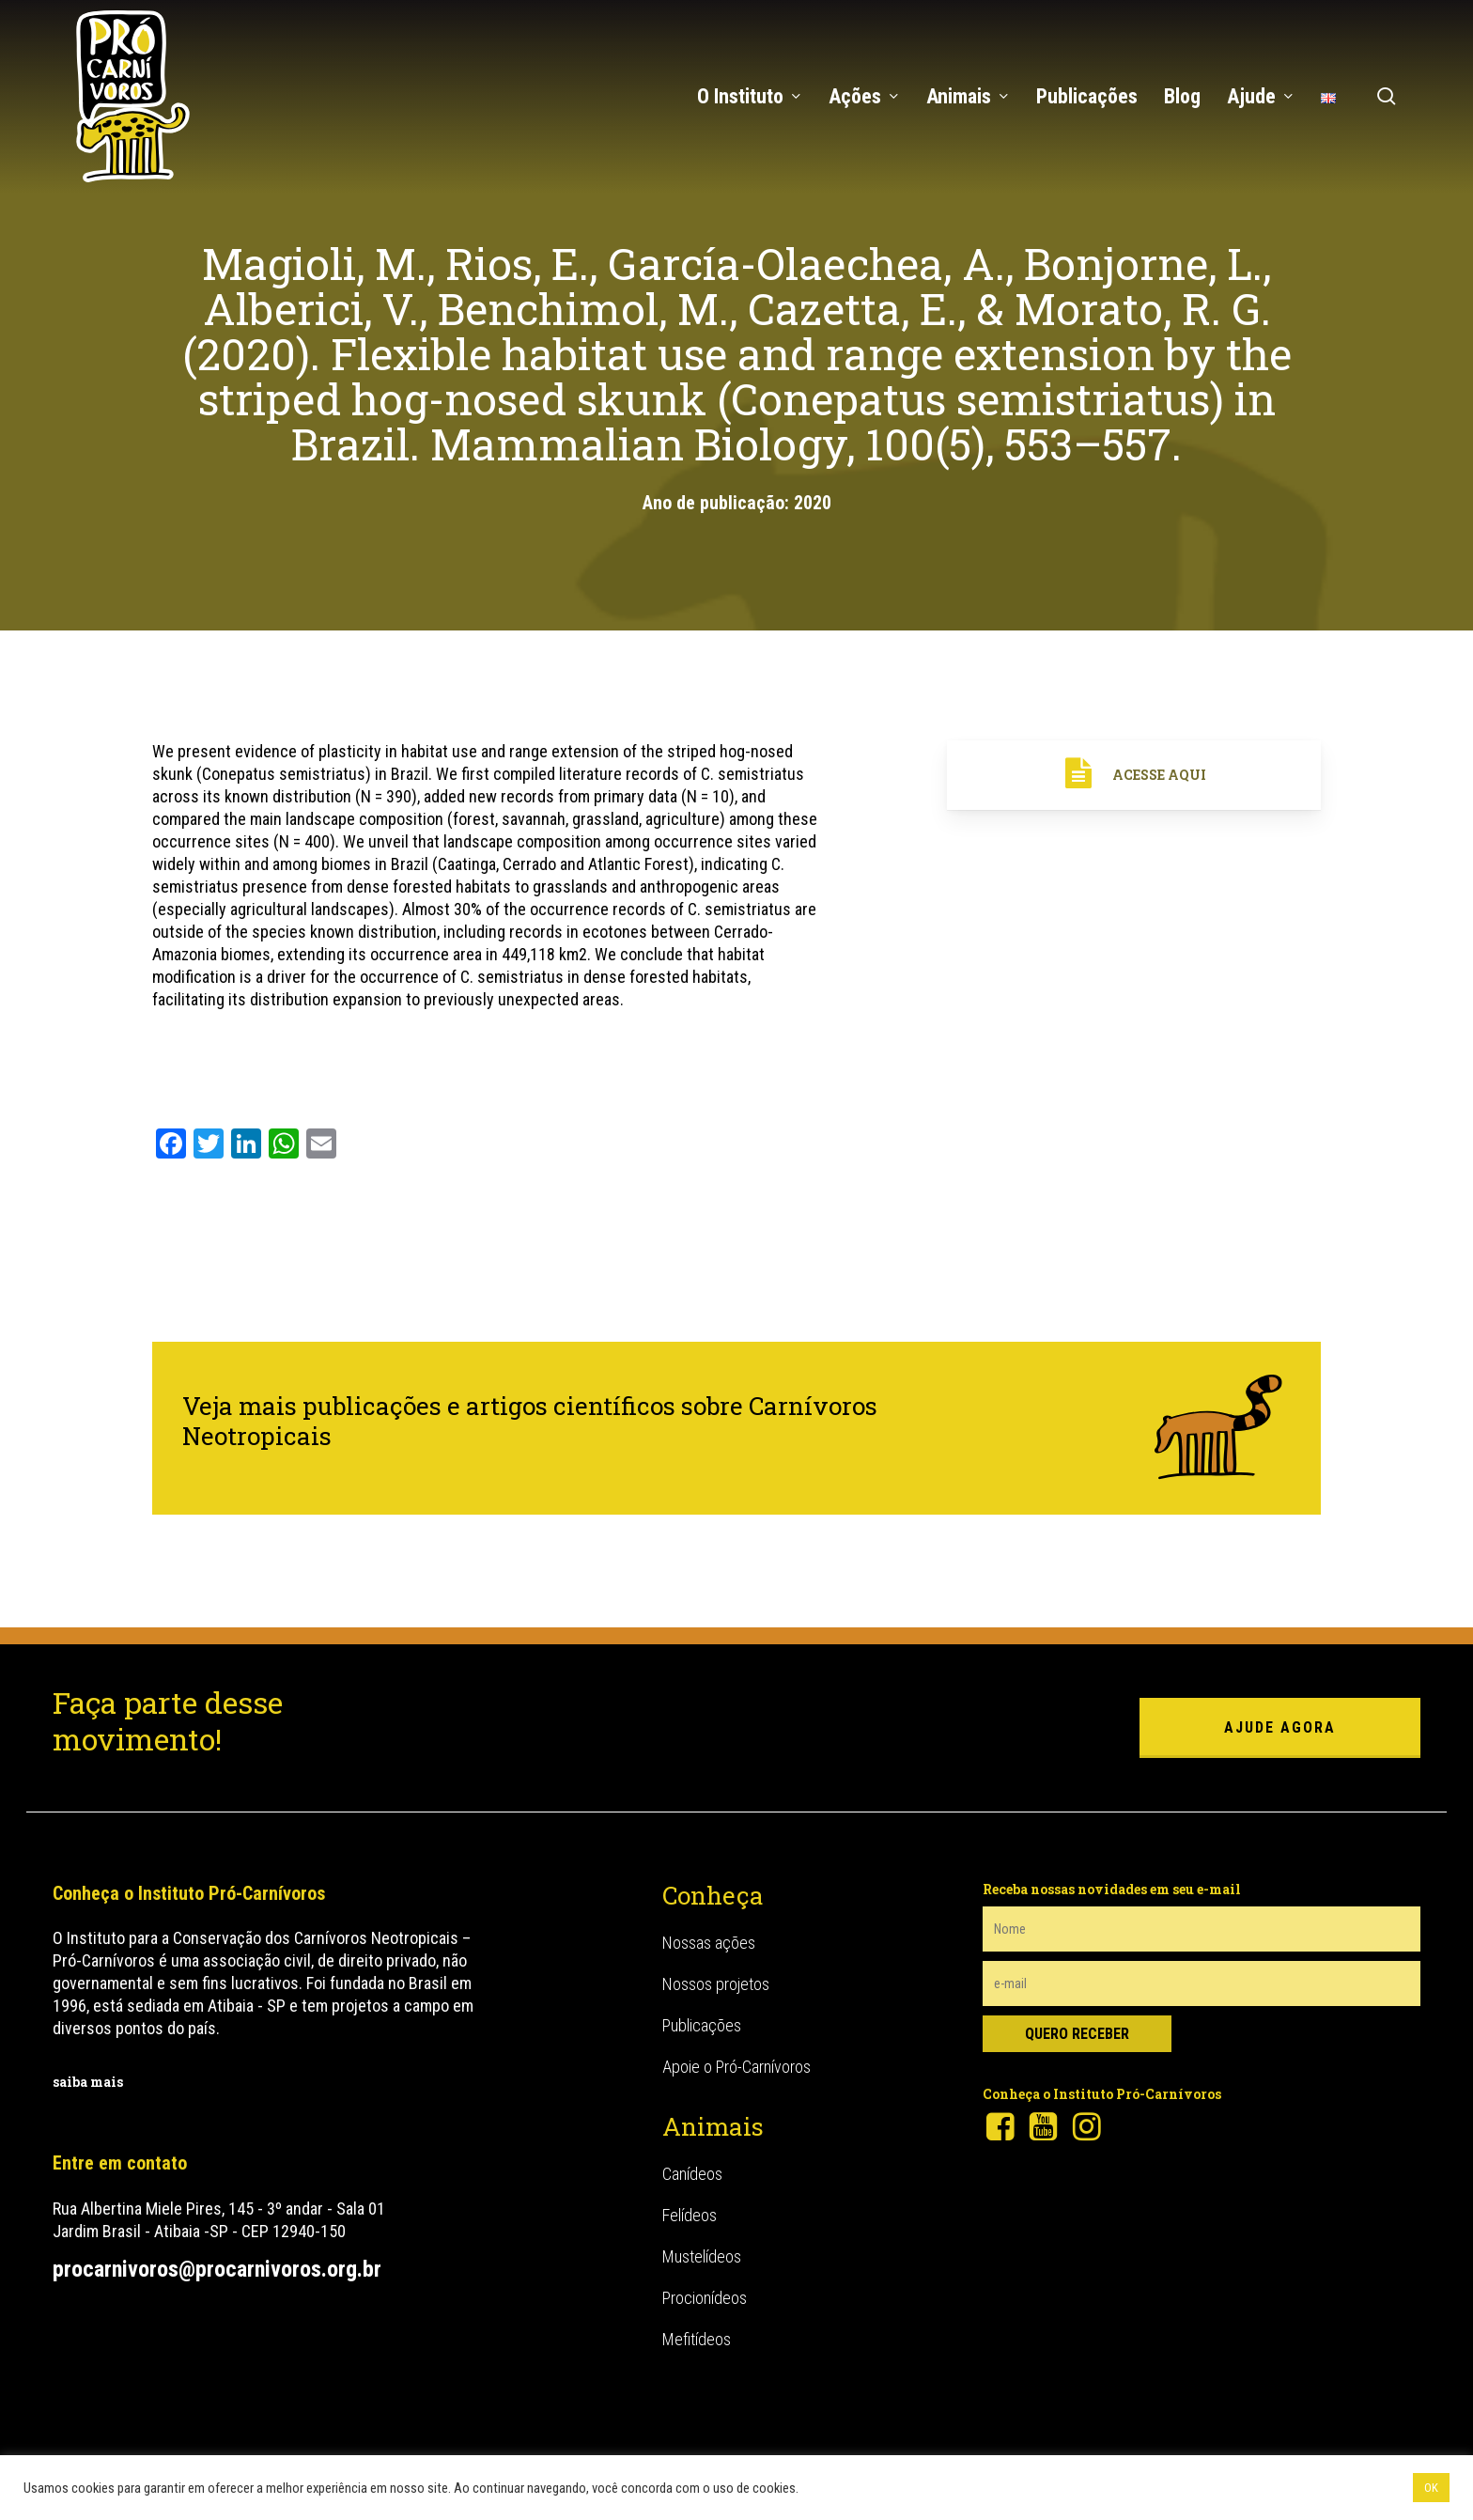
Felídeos (689, 2215)
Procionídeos (704, 2298)
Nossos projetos (715, 1984)
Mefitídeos (696, 2339)
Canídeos (692, 2174)
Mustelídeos (701, 2256)
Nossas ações (708, 1942)
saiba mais (88, 2082)
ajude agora (1280, 1727)
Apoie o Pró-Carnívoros (736, 2067)
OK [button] (1431, 2488)
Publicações (701, 2025)
